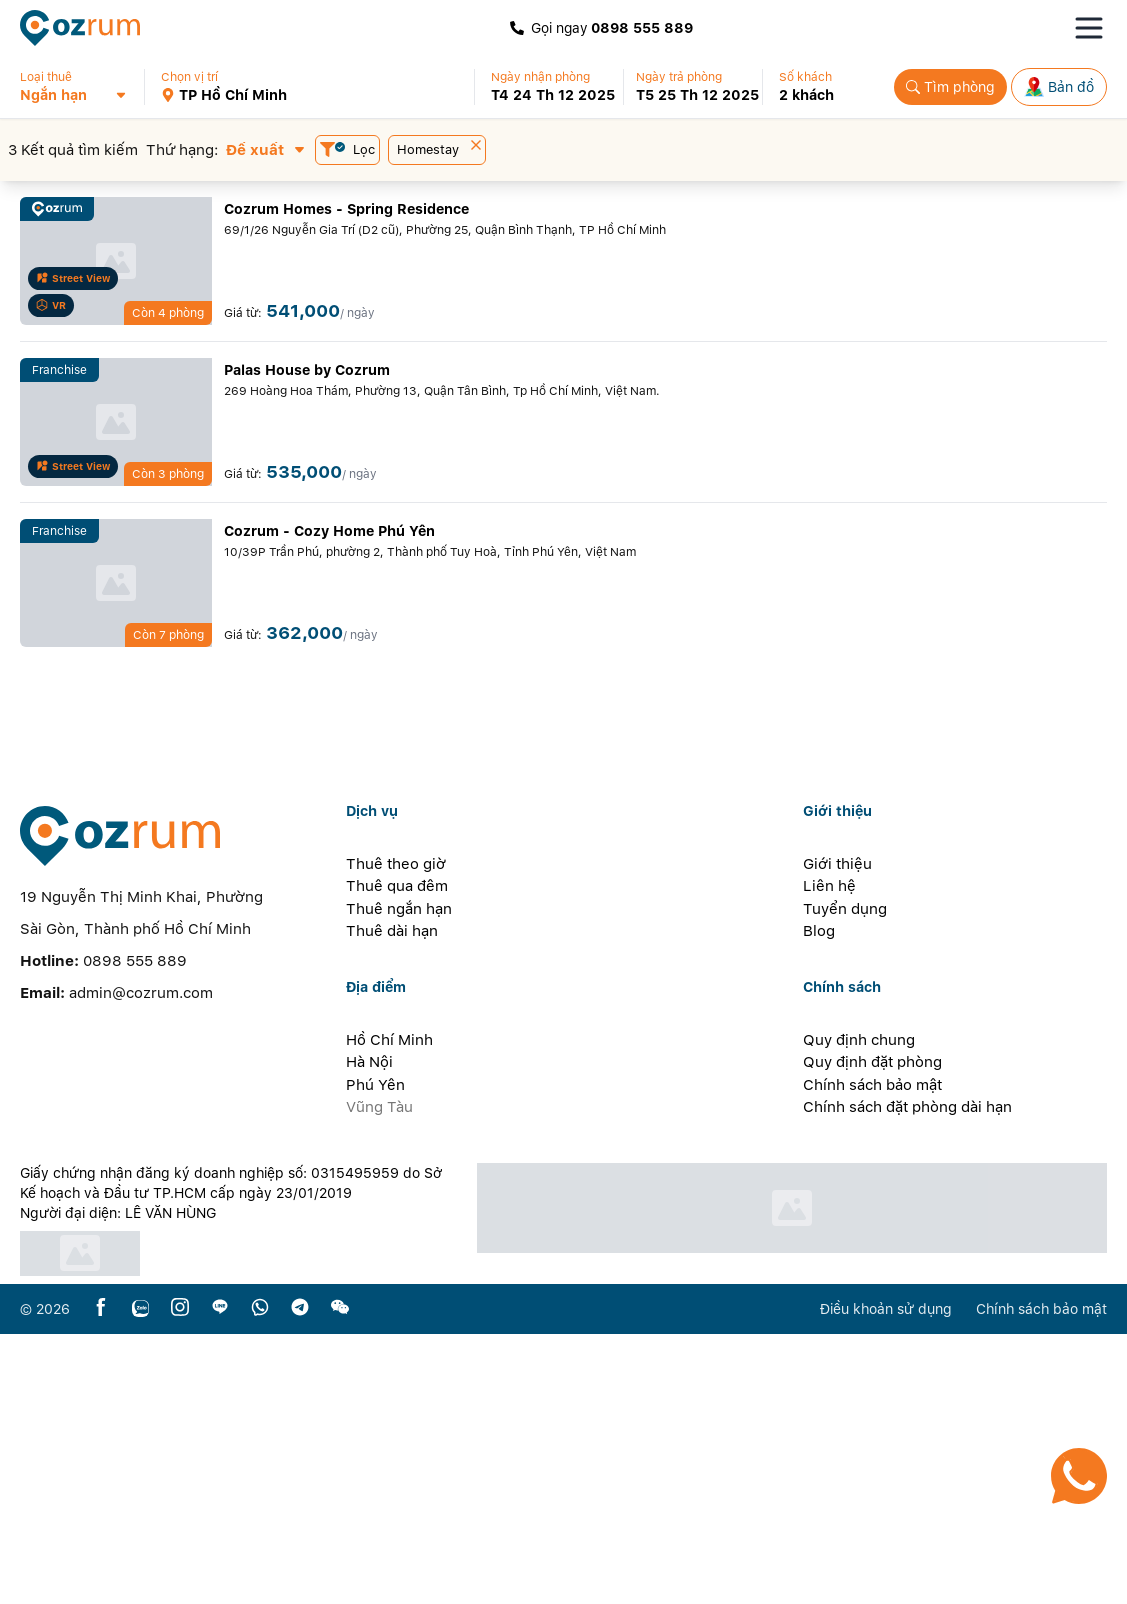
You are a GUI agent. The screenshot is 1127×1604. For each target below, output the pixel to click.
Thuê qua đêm (397, 1156)
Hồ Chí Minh (389, 1310)
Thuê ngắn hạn (399, 1179)
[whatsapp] (260, 1578)
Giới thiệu (837, 1134)
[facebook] (101, 1578)
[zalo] (140, 1578)
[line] (220, 1578)
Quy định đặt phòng (872, 1332)
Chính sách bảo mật (872, 1355)
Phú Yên (375, 1355)
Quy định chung (859, 1310)
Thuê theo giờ (396, 1134)
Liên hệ (829, 1156)
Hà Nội (369, 1332)
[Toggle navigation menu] (1089, 28)
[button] (81, 87)
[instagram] (180, 1578)
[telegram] (300, 1578)
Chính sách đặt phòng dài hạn (907, 1377)
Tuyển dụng (845, 1179)
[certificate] (237, 1523)
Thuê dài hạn (392, 1201)
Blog (819, 1201)
